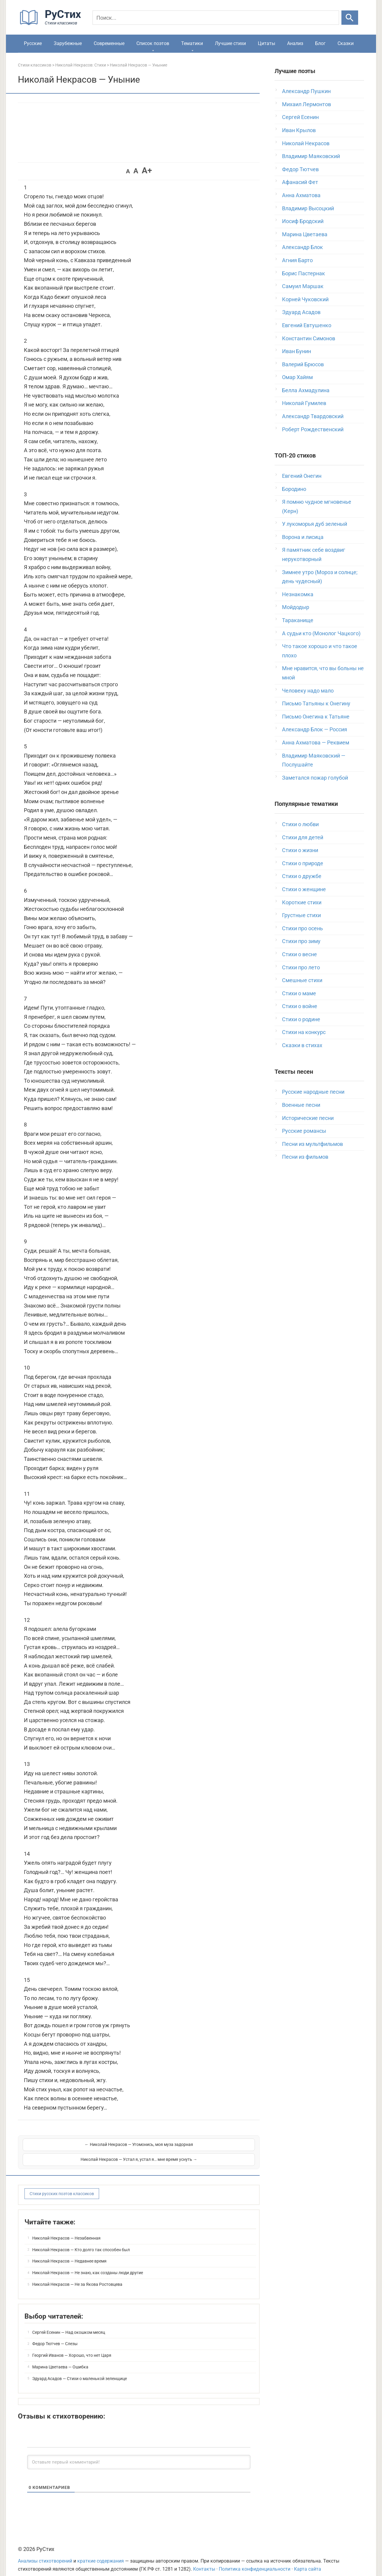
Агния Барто (297, 260)
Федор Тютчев (300, 169)
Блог (320, 43)
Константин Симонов (308, 338)
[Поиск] (216, 17)
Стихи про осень (302, 928)
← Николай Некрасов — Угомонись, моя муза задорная (80, 2148)
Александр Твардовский (313, 416)
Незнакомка (297, 594)
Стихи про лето (301, 967)
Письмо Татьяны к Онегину (316, 703)
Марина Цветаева (304, 234)
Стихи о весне (299, 954)
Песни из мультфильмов (312, 1144)
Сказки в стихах (302, 1045)
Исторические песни (308, 1118)
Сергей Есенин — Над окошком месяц (68, 2324)
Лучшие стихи (230, 43)
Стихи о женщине (304, 889)
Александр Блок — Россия (314, 729)
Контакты (204, 2561)
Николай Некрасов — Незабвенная (66, 2230)
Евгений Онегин (301, 476)
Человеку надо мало (308, 690)
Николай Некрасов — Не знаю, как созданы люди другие (87, 2265)
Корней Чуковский (305, 299)
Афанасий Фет (300, 182)
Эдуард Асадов (301, 312)
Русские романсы (304, 1131)
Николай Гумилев (304, 403)
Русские (33, 43)
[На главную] (52, 24)
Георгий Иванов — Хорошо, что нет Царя (71, 2347)
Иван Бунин (296, 351)
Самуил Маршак (303, 286)
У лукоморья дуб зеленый (314, 524)
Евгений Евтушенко (306, 325)
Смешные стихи (302, 980)
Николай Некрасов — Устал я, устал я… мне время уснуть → (197, 2148)
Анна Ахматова (301, 195)
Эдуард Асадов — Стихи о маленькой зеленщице (79, 2370)
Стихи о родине (301, 1019)
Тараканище (297, 620)
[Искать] (349, 17)
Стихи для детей (302, 837)
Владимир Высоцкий (308, 208)
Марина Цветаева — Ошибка (60, 2359)
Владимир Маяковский (311, 156)
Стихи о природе (302, 863)
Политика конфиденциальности (254, 2561)
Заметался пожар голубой (315, 778)
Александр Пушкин (306, 91)
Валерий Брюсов (303, 364)
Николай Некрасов (305, 143)
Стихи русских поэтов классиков (62, 2186)
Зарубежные (68, 43)
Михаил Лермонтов (306, 104)
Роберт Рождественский (313, 429)
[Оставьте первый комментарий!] (138, 2454)
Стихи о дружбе (301, 876)
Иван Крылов (299, 130)
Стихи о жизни (300, 850)
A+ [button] (147, 170)
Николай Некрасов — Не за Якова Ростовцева (77, 2276)
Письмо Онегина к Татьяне (315, 716)
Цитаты (266, 43)
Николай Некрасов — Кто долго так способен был (81, 2242)
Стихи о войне (299, 1006)
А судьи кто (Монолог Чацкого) (321, 633)
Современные (109, 43)
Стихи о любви (300, 824)
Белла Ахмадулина (305, 390)
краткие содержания (100, 2553)
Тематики (192, 43)
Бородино (294, 489)
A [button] (128, 171)
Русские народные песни (313, 1092)
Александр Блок (302, 247)
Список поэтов (152, 43)
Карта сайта (307, 2561)
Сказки (346, 43)
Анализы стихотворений (45, 2553)
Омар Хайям (297, 377)
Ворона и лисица (303, 537)
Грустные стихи (301, 915)
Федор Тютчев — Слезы (55, 2336)
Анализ (295, 43)
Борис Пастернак (303, 273)
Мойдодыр (295, 607)
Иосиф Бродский (303, 221)
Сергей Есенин (300, 117)
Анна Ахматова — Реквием (315, 742)
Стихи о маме (299, 993)
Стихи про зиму (301, 941)
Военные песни (301, 1105)
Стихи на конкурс (304, 1032)
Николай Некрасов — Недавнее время (69, 2253)
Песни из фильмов (305, 1157)
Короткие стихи (301, 902)
